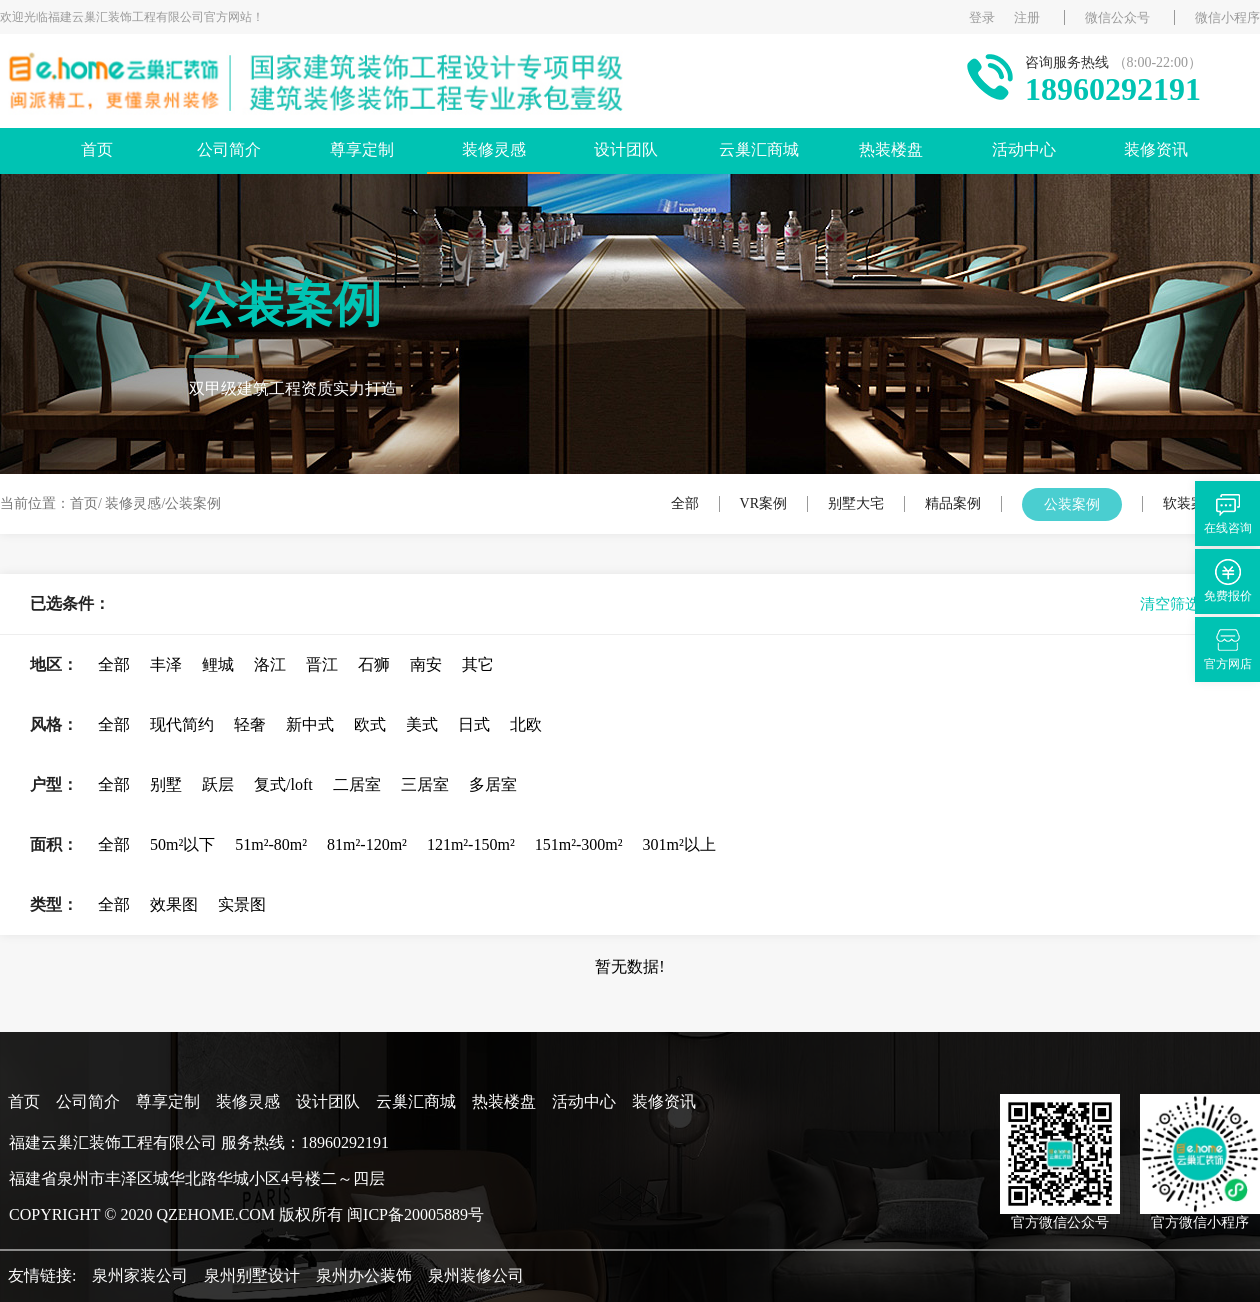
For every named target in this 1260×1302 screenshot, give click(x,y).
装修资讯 (1156, 149)
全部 (685, 503)
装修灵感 (494, 149)
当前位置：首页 (49, 503)
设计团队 (626, 149)
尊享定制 (362, 149)
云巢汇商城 (759, 149)
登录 (982, 17)
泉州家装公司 (140, 1275)
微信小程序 (1227, 17)
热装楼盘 (891, 149)
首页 (97, 149)
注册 (1027, 17)
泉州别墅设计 (252, 1275)
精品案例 (953, 503)
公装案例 (1072, 504)
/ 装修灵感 (129, 503)
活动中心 (1024, 149)
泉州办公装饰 (364, 1275)
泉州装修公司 (476, 1275)
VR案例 (763, 503)
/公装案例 (191, 503)
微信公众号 (1117, 17)
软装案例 (1191, 503)
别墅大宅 (856, 503)
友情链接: (42, 1275)
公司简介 (229, 149)
